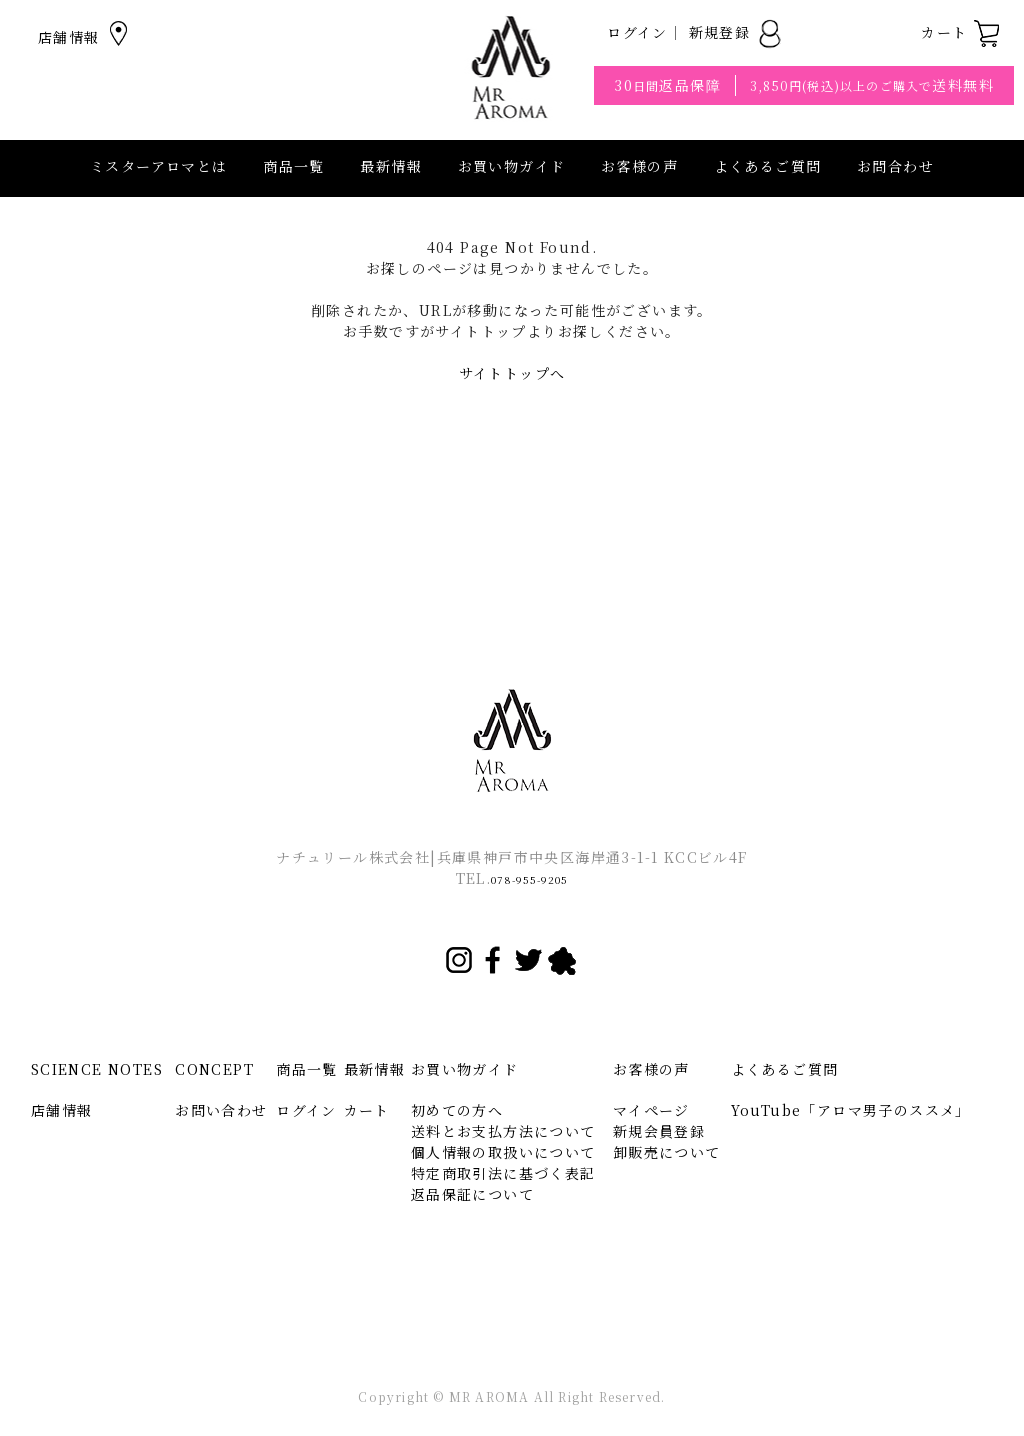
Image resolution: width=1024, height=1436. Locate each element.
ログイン (637, 32)
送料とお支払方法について (503, 1131)
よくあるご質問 (768, 166)
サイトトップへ (512, 373)
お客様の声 (639, 166)
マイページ (651, 1110)
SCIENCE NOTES (97, 1069)
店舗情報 (85, 37)
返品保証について (472, 1194)
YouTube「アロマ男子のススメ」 (851, 1110)
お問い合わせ (221, 1110)
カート (961, 32)
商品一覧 (294, 166)
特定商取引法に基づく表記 (503, 1173)
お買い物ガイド (465, 1069)
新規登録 (736, 32)
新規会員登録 (659, 1131)
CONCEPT (214, 1069)
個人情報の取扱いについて (503, 1152)
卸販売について (667, 1152)
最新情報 (391, 166)
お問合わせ (895, 166)
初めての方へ (457, 1110)
